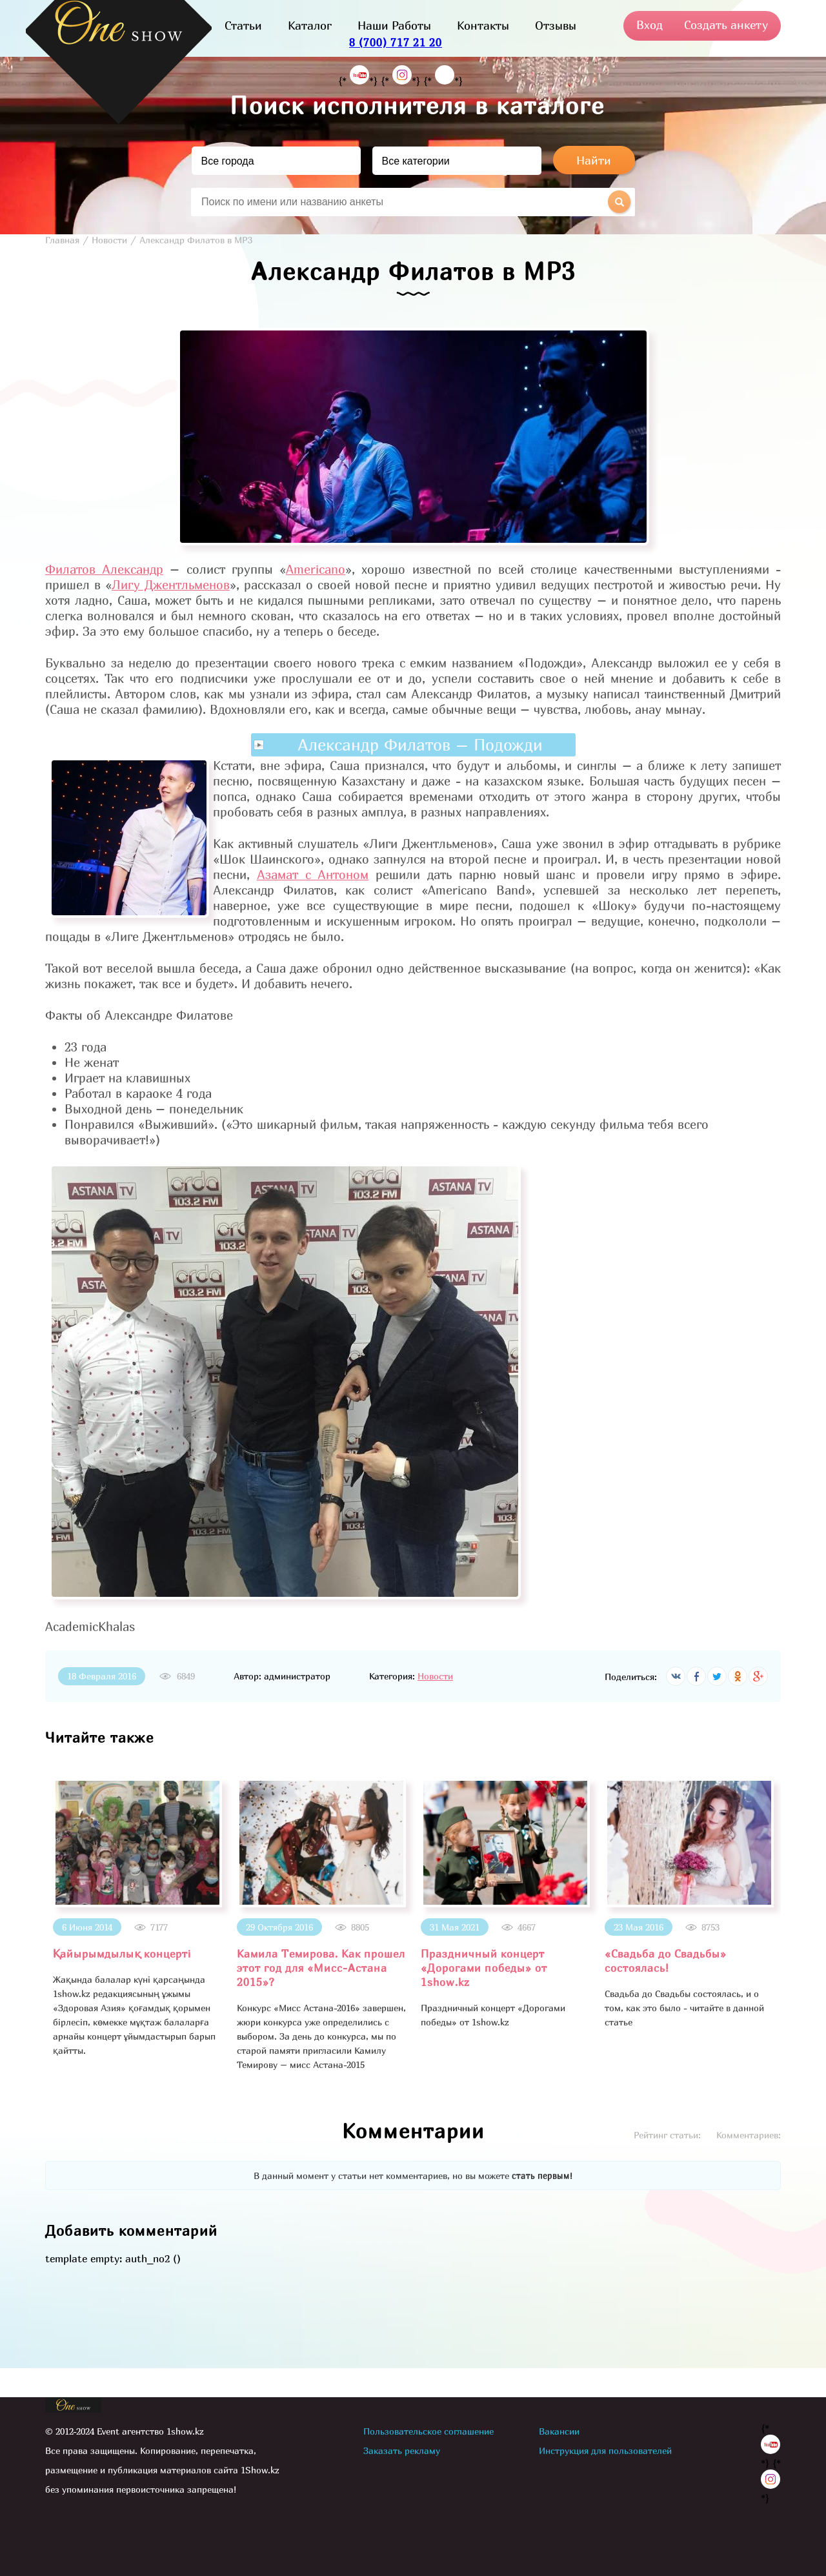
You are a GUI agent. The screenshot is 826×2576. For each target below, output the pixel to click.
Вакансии (559, 2431)
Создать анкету (726, 25)
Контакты (483, 25)
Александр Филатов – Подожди (420, 745)
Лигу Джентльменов (171, 585)
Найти (593, 160)
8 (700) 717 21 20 (395, 42)
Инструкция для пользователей (605, 2450)
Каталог (310, 25)
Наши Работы (394, 25)
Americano (315, 569)
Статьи (243, 25)
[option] (137, 1918)
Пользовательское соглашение (428, 2431)
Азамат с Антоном (313, 874)
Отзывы (555, 25)
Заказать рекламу (401, 2450)
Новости (435, 1675)
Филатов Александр (104, 569)
